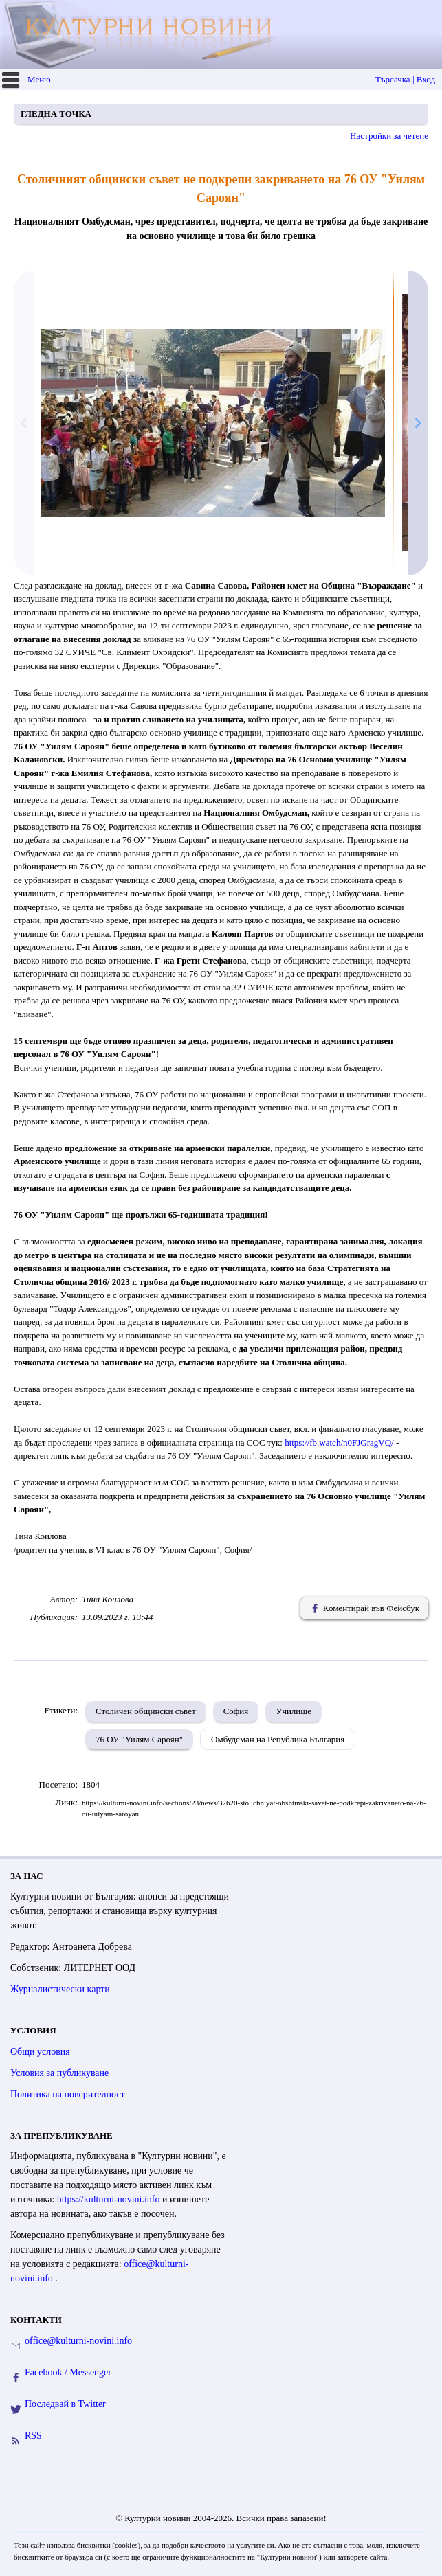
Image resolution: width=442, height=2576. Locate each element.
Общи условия (40, 2052)
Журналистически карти (60, 1989)
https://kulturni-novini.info (109, 2199)
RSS (33, 2435)
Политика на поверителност (67, 2094)
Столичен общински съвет (146, 1711)
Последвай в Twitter (65, 2404)
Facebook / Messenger (68, 2372)
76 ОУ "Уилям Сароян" (139, 1739)
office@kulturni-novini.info (78, 2341)
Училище (293, 1711)
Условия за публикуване (59, 2073)
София (236, 1711)
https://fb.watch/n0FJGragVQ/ (339, 1442)
